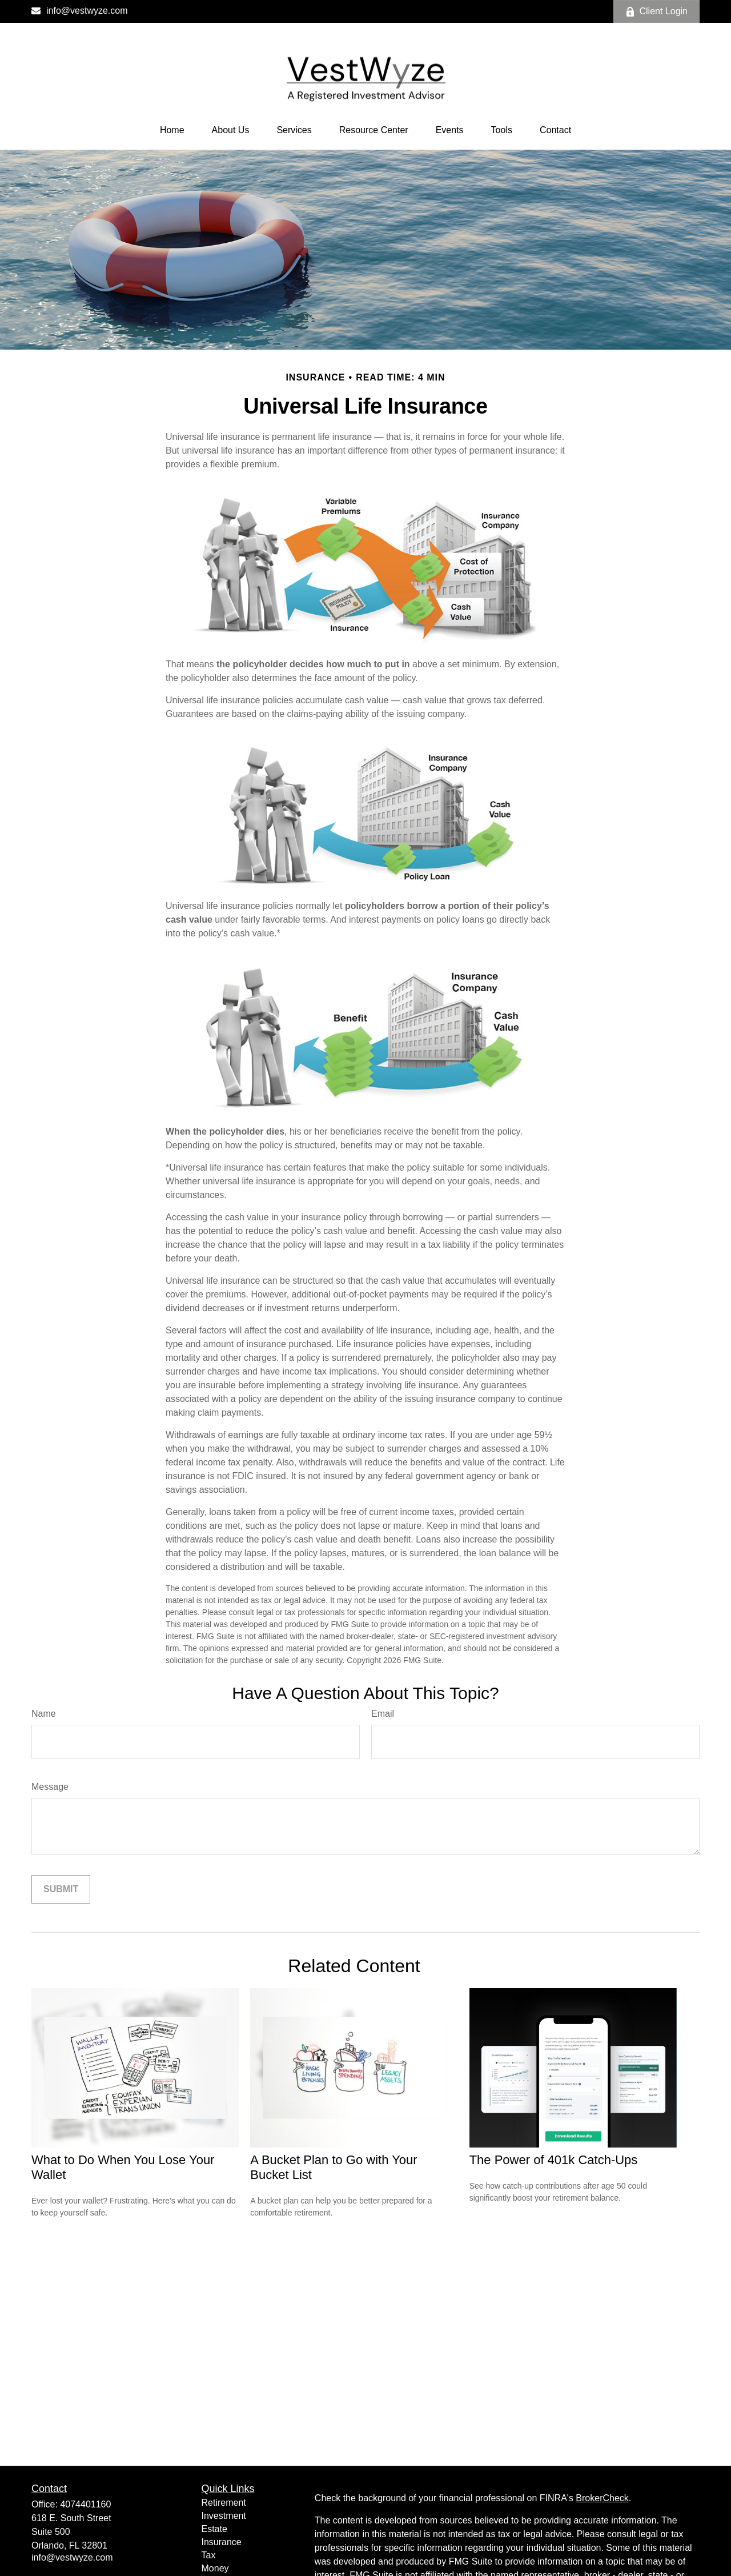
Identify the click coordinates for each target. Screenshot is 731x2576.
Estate (214, 2529)
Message (50, 1787)
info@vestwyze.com (79, 10)
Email (382, 1713)
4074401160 (85, 2504)
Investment (224, 2516)
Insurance (222, 2542)
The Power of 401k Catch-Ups (553, 2160)
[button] (172, 130)
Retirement (224, 2502)
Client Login (656, 11)
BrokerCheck (602, 2498)
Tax (209, 2555)
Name (43, 1713)
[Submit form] (60, 1889)
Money (215, 2568)
